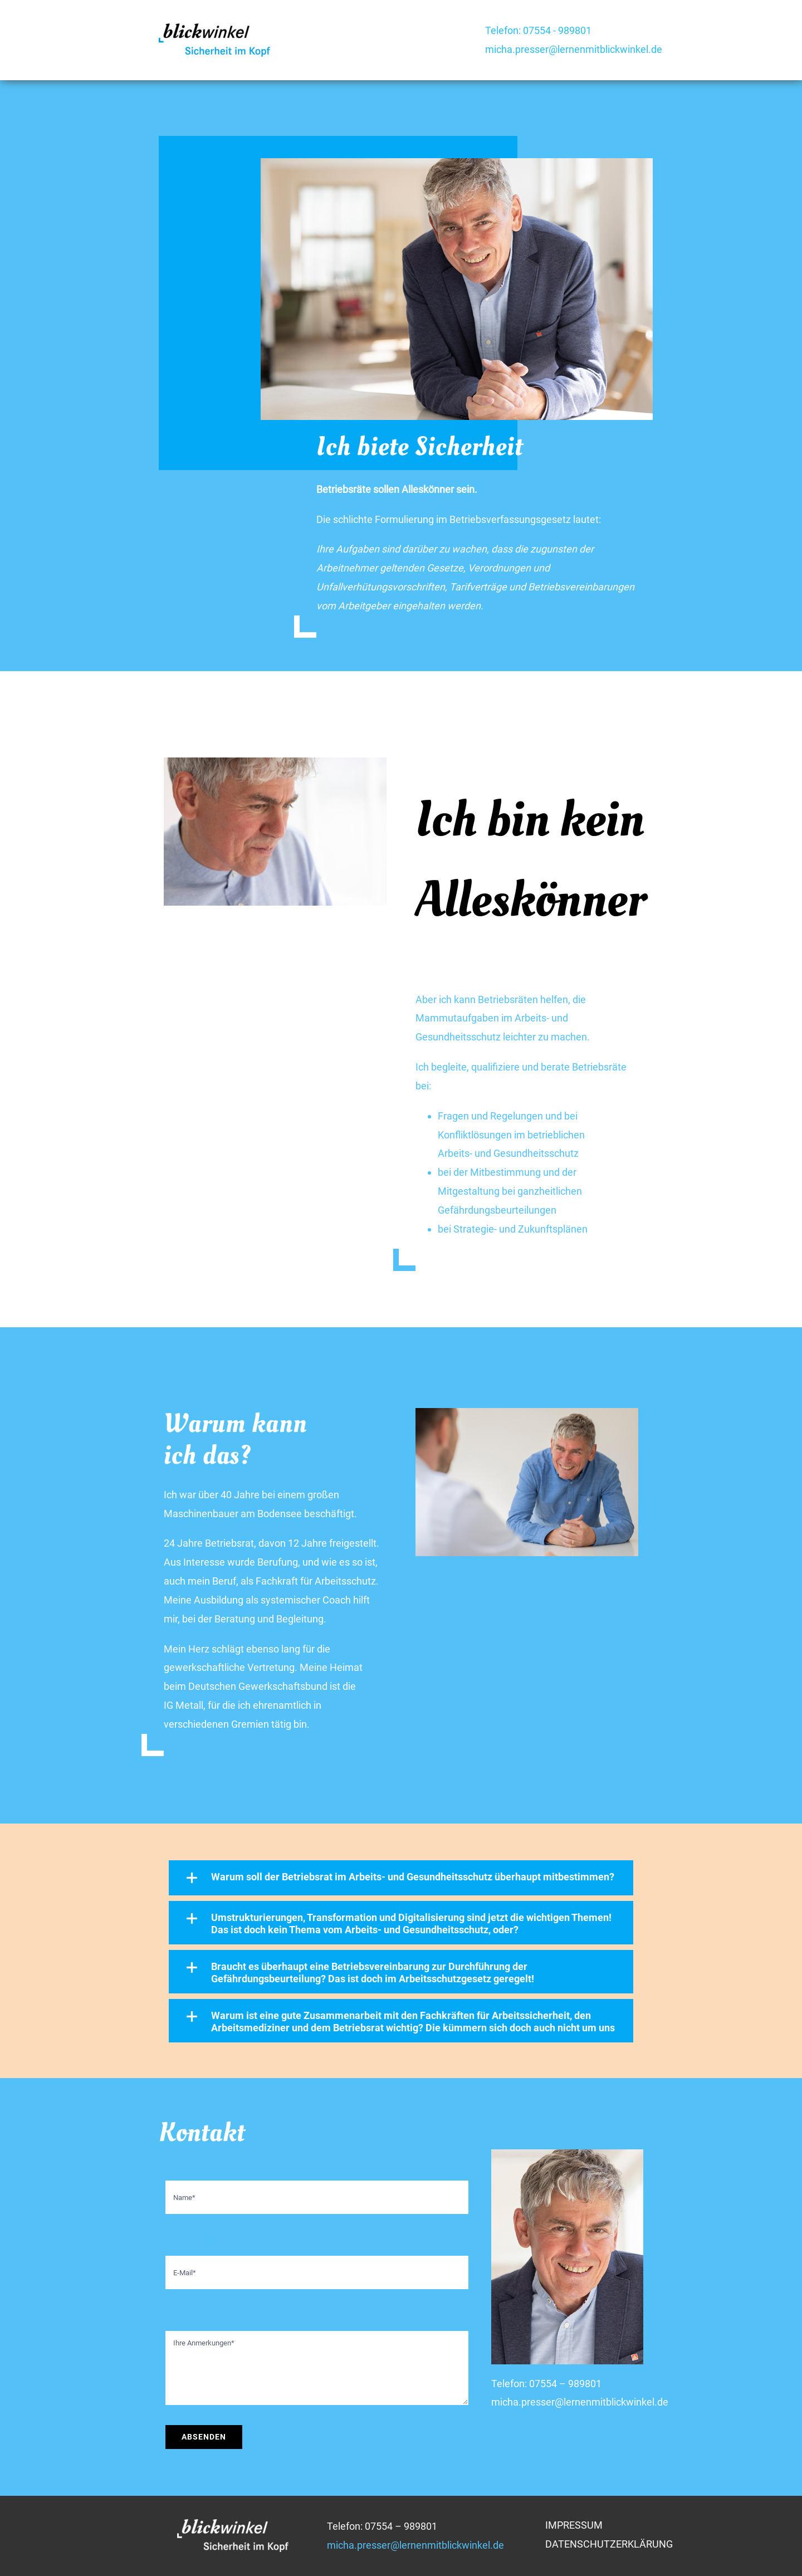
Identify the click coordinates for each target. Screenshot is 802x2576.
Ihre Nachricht (199, 2318)
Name (182, 2168)
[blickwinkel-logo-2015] (214, 28)
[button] (401, 1877)
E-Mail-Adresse (202, 2243)
